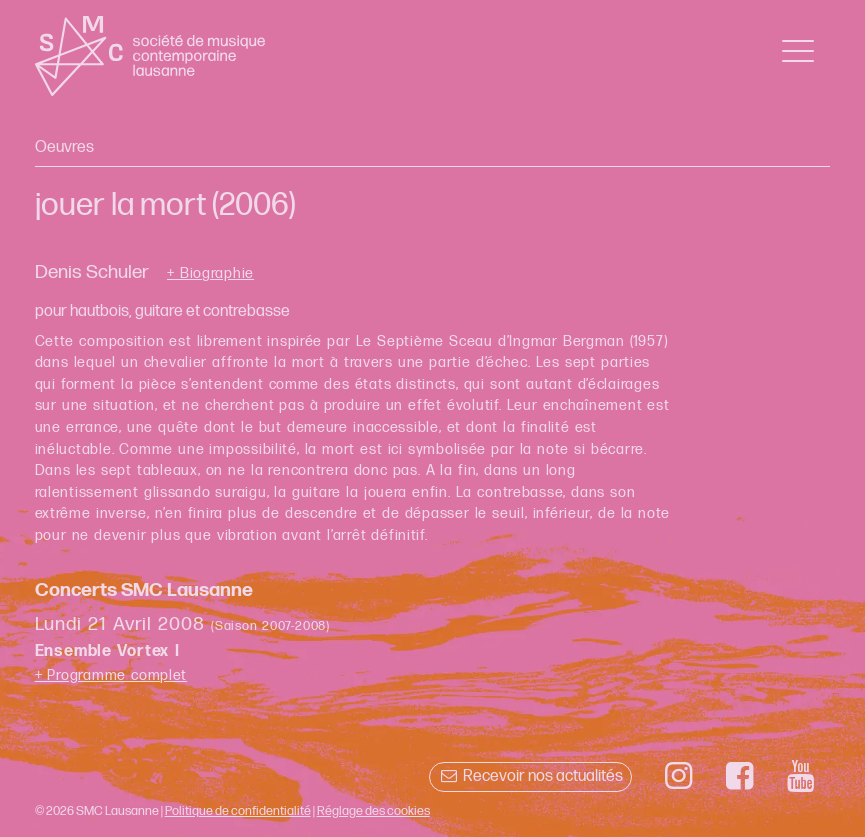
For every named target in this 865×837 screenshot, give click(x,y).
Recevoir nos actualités (530, 776)
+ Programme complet (111, 675)
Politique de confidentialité (238, 811)
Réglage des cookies (373, 811)
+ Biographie (210, 274)
